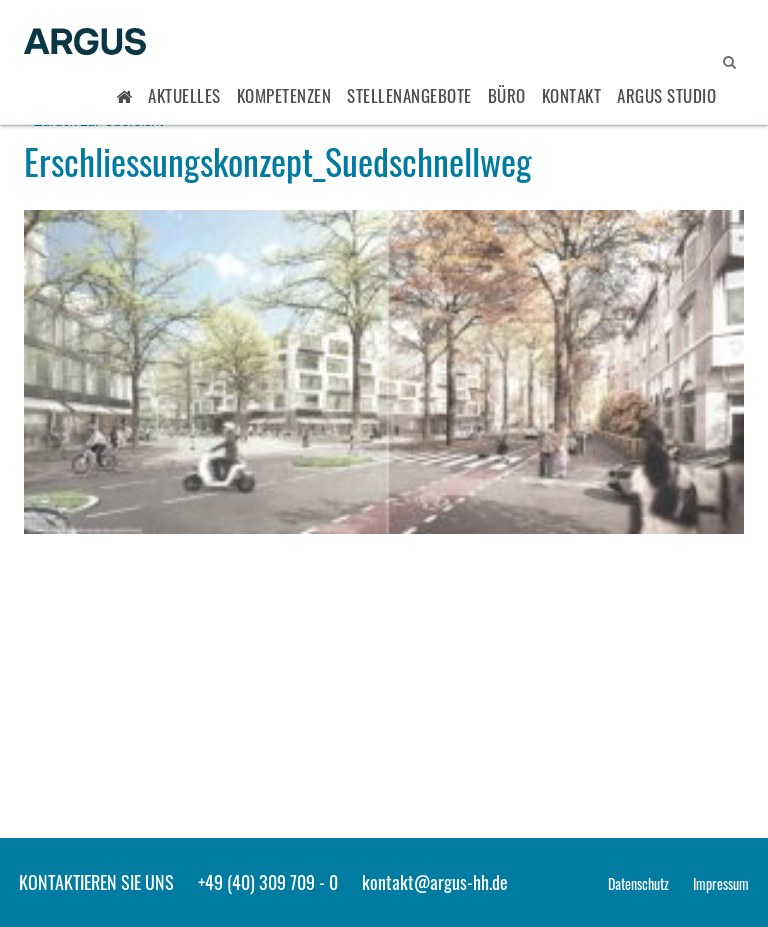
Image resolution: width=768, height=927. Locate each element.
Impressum (721, 883)
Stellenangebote (409, 95)
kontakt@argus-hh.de (435, 882)
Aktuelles (184, 95)
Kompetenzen (284, 95)
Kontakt (572, 95)
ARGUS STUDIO (666, 95)
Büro (507, 95)
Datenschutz (638, 883)
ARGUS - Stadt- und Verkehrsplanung (85, 43)
